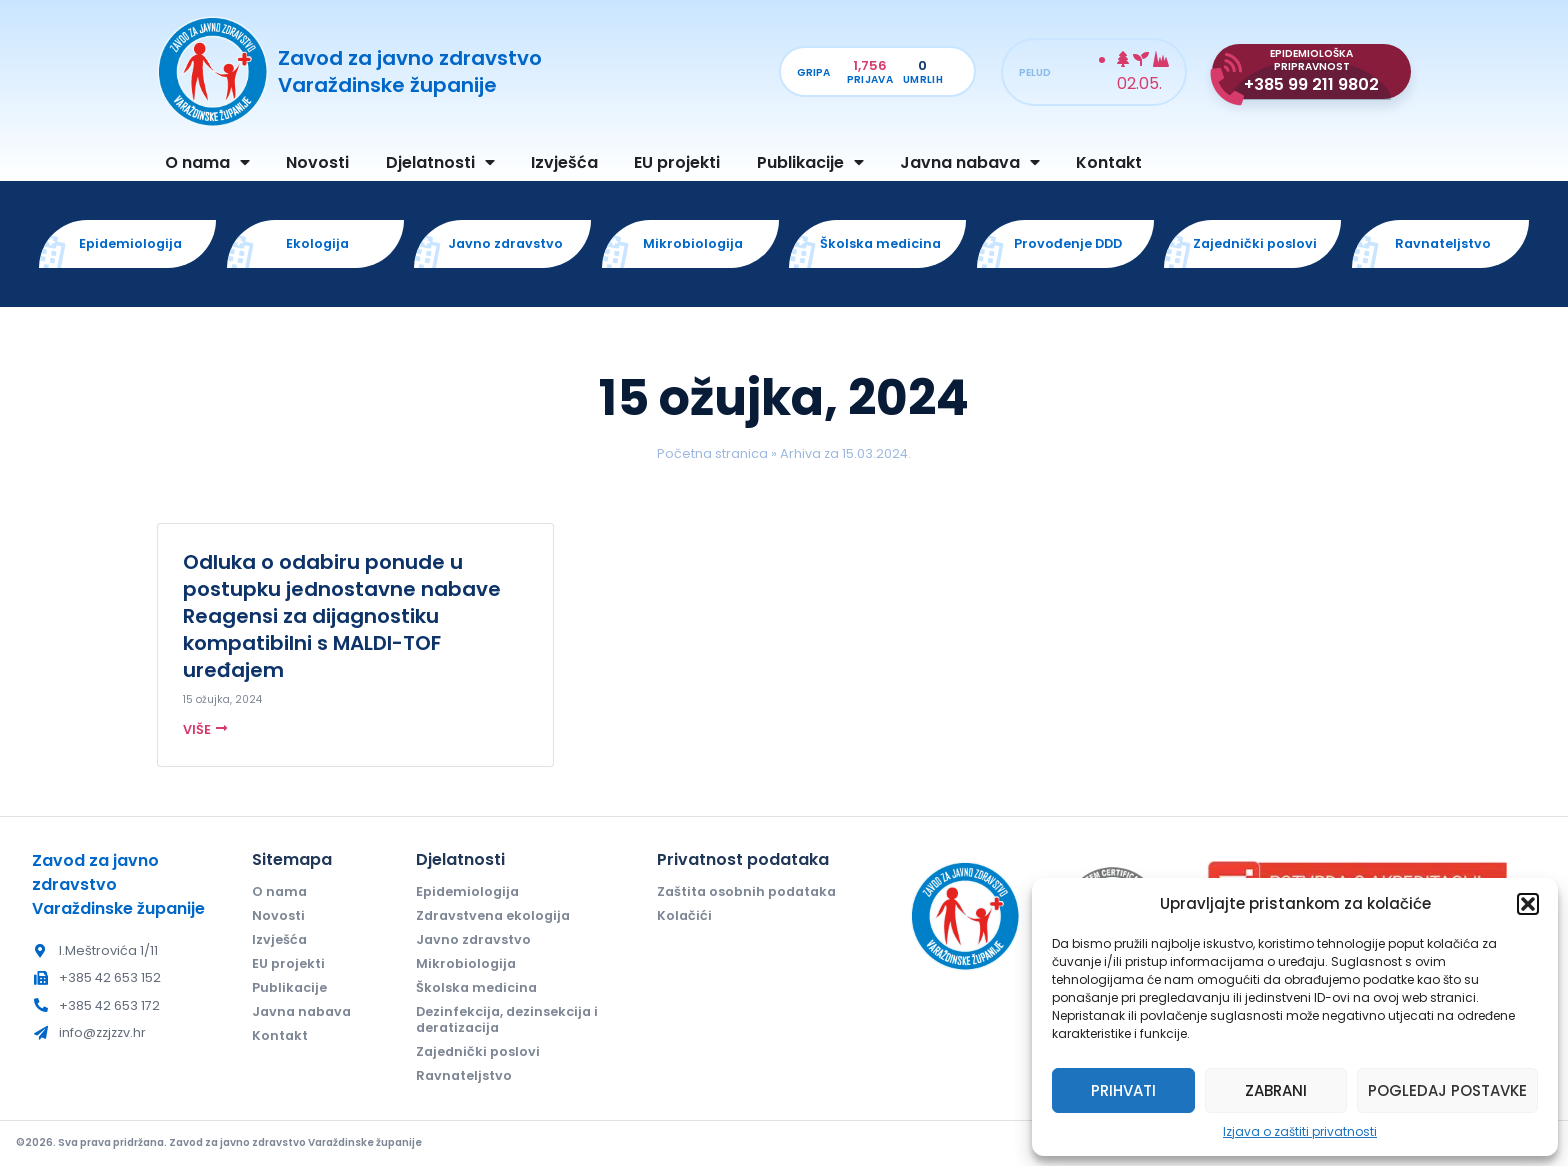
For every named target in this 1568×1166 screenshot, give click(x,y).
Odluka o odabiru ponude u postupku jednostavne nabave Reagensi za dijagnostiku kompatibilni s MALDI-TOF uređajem (342, 616)
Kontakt (1109, 162)
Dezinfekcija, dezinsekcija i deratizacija (507, 1019)
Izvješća (564, 162)
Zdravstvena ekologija (493, 915)
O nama (207, 162)
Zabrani (1276, 1090)
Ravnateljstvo (464, 1075)
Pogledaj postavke (1447, 1090)
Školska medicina (476, 987)
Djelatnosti (440, 162)
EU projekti (677, 162)
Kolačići (684, 915)
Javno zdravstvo (473, 939)
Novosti (317, 162)
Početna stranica (712, 453)
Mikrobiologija (466, 963)
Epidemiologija (467, 891)
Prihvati (1123, 1090)
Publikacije (810, 162)
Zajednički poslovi (478, 1051)
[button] (1528, 904)
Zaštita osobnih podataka (746, 891)
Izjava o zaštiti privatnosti (1300, 1131)
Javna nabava (970, 162)
